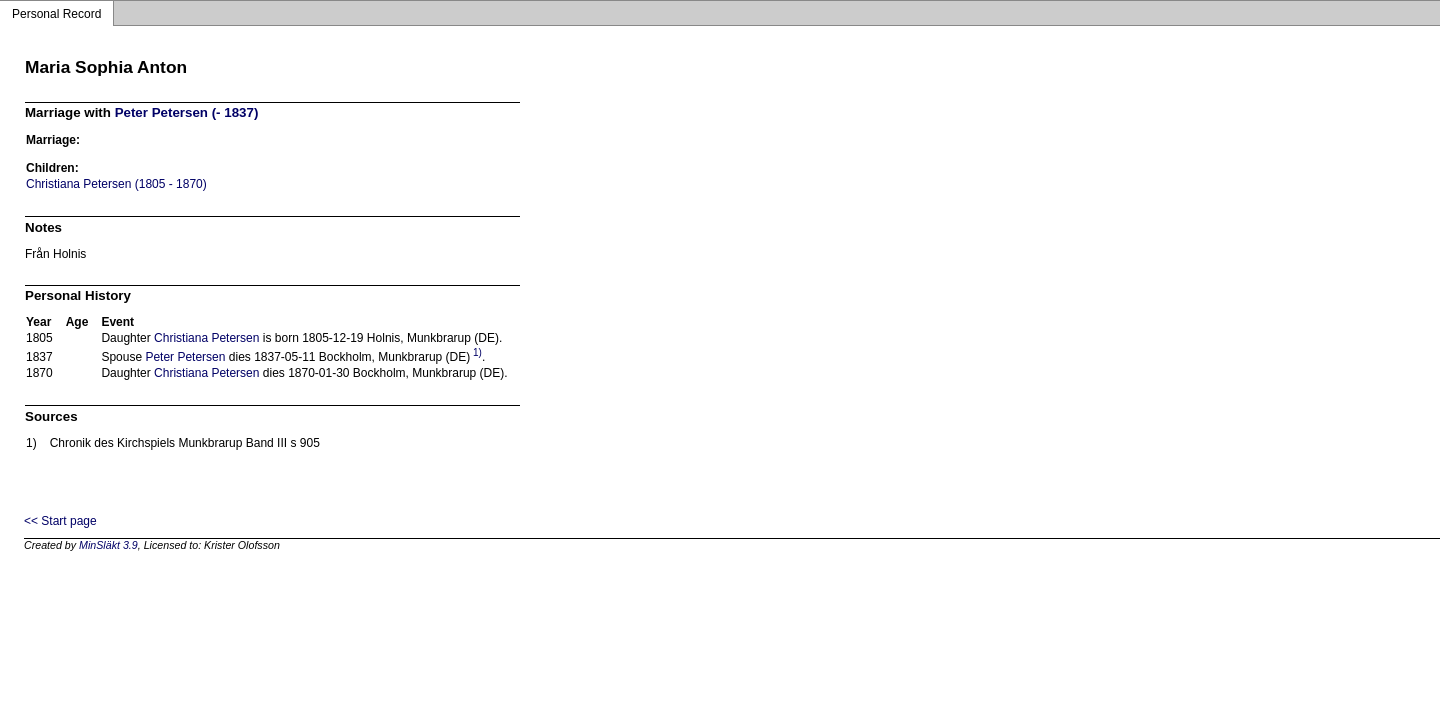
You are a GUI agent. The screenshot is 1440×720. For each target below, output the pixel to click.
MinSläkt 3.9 (108, 545)
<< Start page (60, 521)
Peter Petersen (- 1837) (187, 112)
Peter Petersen (185, 357)
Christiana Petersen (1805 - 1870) (116, 184)
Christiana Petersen (206, 338)
